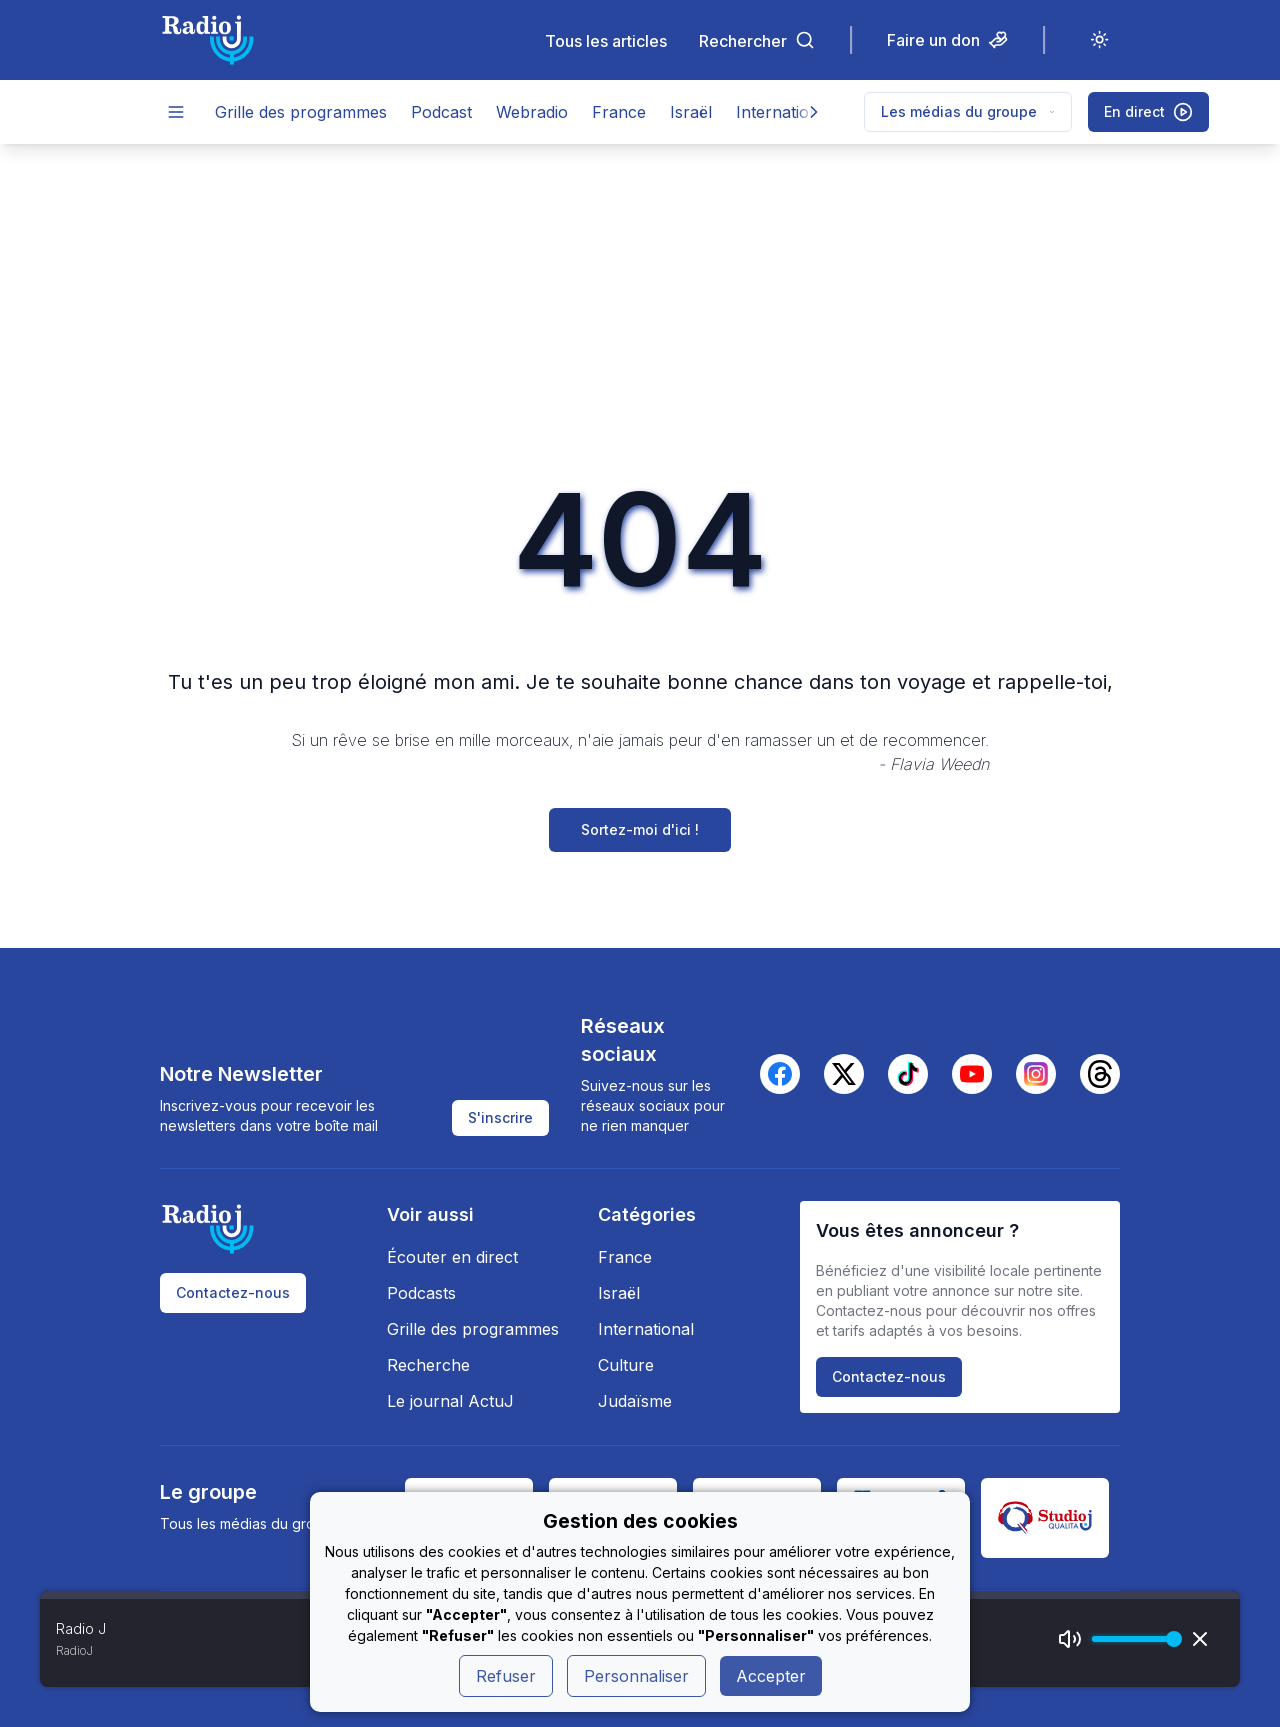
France (619, 112)
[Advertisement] (640, 294)
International (784, 112)
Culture (626, 1365)
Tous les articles (606, 40)
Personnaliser (636, 1676)
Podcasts (421, 1293)
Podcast (441, 112)
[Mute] (1070, 1639)
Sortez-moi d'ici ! (640, 829)
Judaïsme (635, 1401)
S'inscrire (500, 1117)
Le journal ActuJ (450, 1401)
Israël (691, 112)
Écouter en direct (452, 1257)
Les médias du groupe (968, 111)
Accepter (771, 1676)
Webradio (532, 112)
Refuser (506, 1676)
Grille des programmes (301, 112)
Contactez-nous (233, 1292)
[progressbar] (1132, 1639)
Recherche (428, 1365)
